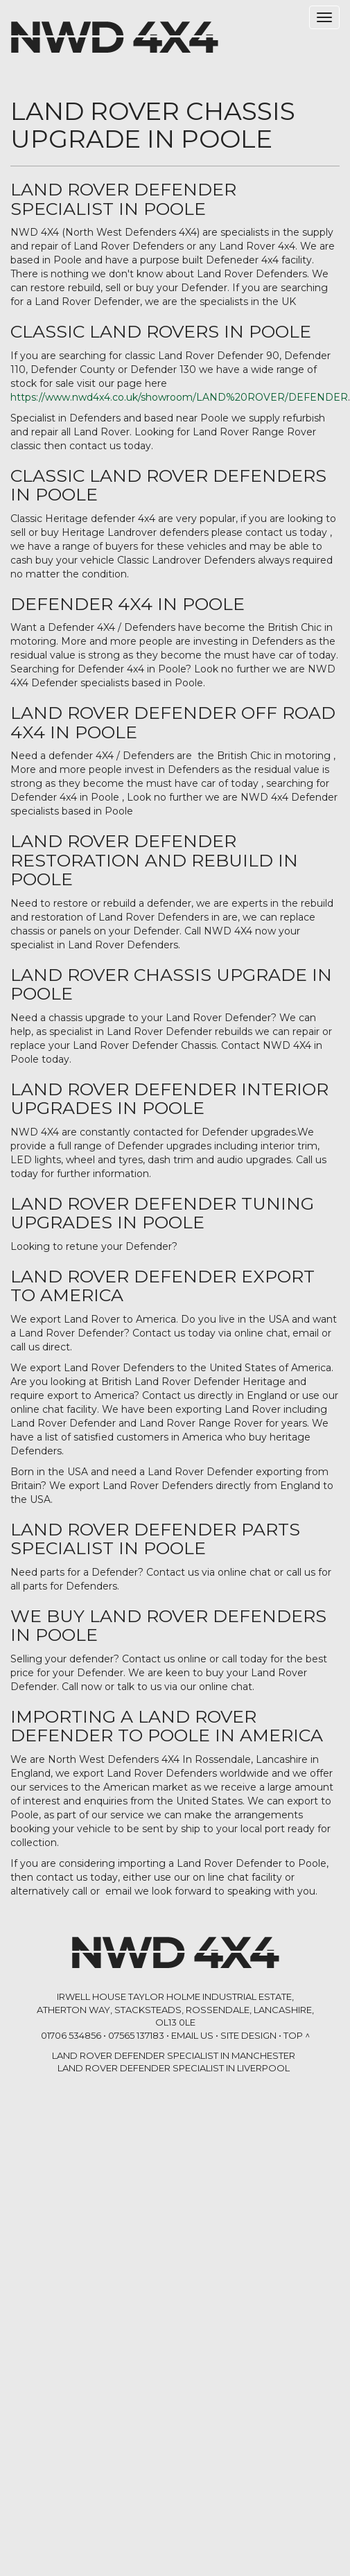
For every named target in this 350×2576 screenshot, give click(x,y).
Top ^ (296, 2035)
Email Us (192, 2035)
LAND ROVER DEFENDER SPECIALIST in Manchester (173, 2055)
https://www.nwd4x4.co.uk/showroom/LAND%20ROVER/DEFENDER (179, 397)
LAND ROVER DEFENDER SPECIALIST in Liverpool (174, 2067)
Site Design (248, 2035)
